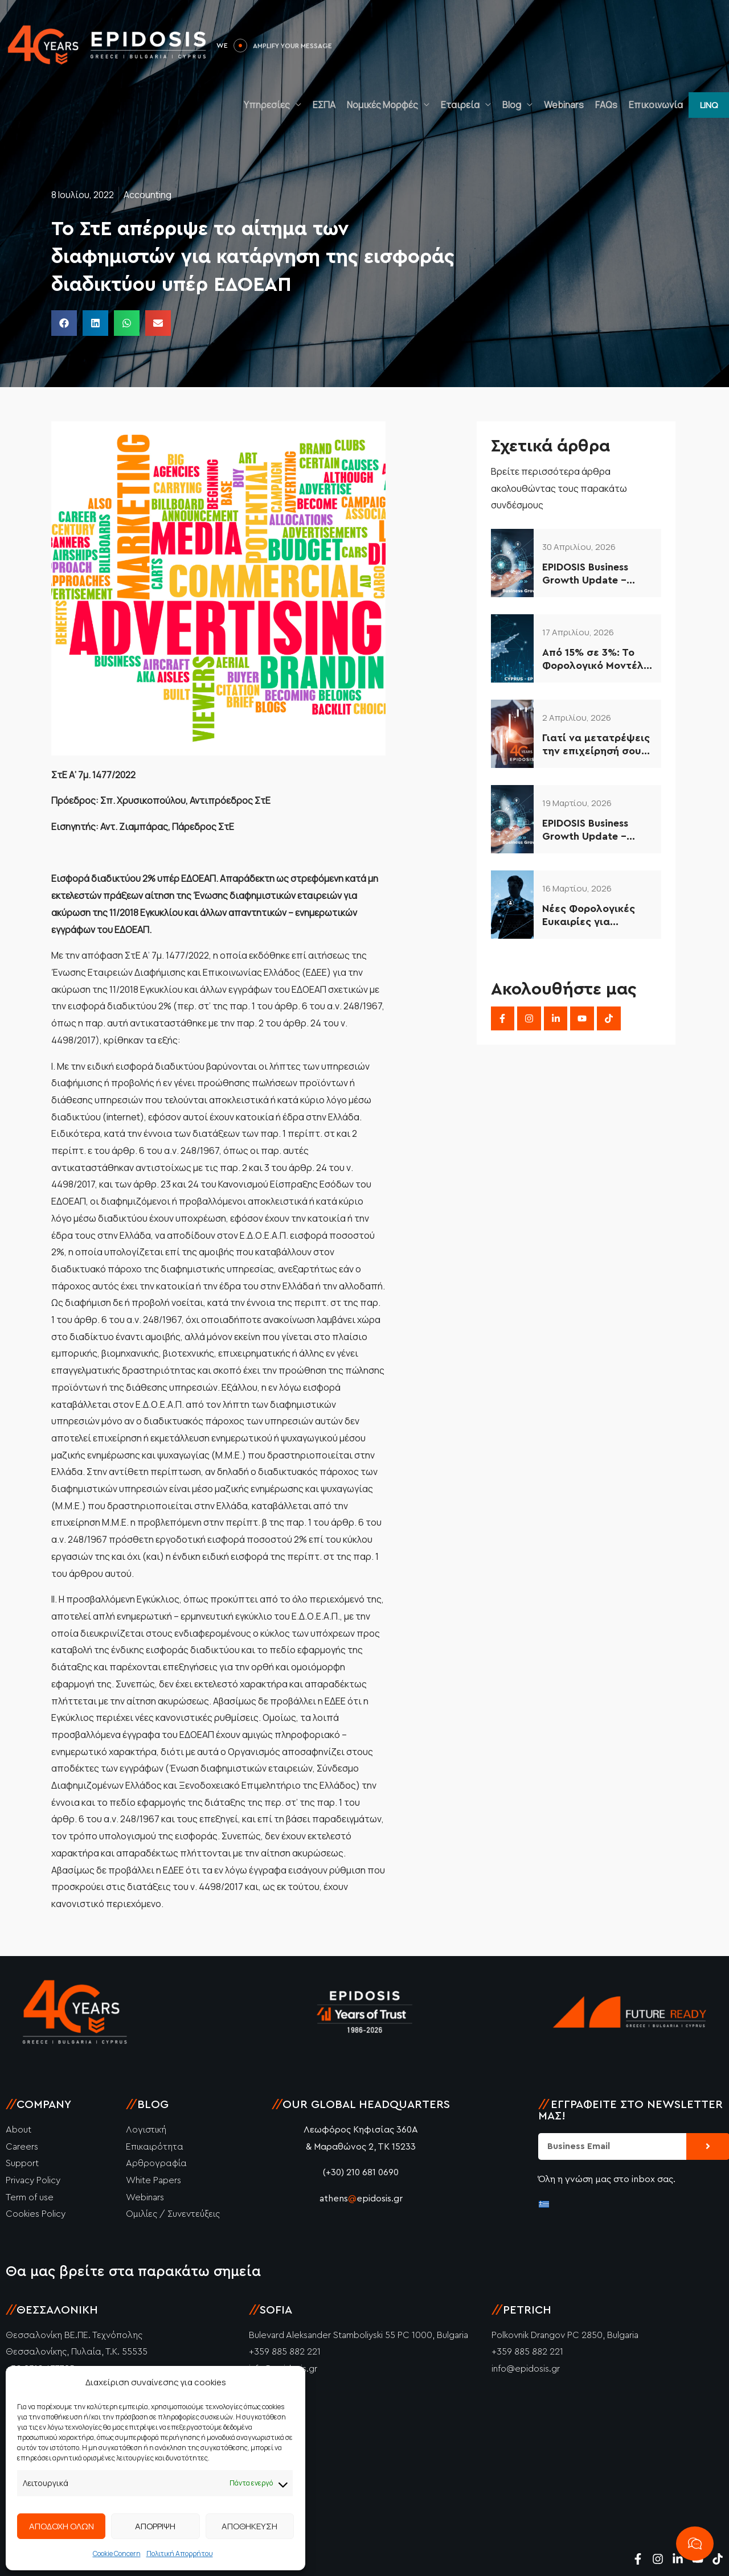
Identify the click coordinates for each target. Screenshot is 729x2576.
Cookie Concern (117, 2553)
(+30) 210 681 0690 (361, 2172)
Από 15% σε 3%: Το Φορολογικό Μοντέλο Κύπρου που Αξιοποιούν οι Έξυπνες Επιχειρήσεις (597, 660)
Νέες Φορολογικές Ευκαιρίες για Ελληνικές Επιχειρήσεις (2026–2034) (593, 916)
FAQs (606, 104)
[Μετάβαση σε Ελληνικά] (544, 2204)
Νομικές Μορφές (382, 104)
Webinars (564, 104)
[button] (709, 105)
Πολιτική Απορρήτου (179, 2553)
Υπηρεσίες (267, 104)
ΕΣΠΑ (324, 104)
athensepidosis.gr (361, 2198)
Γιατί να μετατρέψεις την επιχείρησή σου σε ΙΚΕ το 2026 (596, 745)
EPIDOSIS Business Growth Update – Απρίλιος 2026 (585, 574)
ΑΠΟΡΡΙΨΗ (155, 2526)
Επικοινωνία (656, 104)
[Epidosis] (108, 44)
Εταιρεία (460, 104)
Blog (511, 104)
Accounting (147, 194)
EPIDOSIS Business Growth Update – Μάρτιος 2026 (585, 831)
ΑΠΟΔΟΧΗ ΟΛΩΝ (61, 2526)
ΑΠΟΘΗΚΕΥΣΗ (249, 2526)
